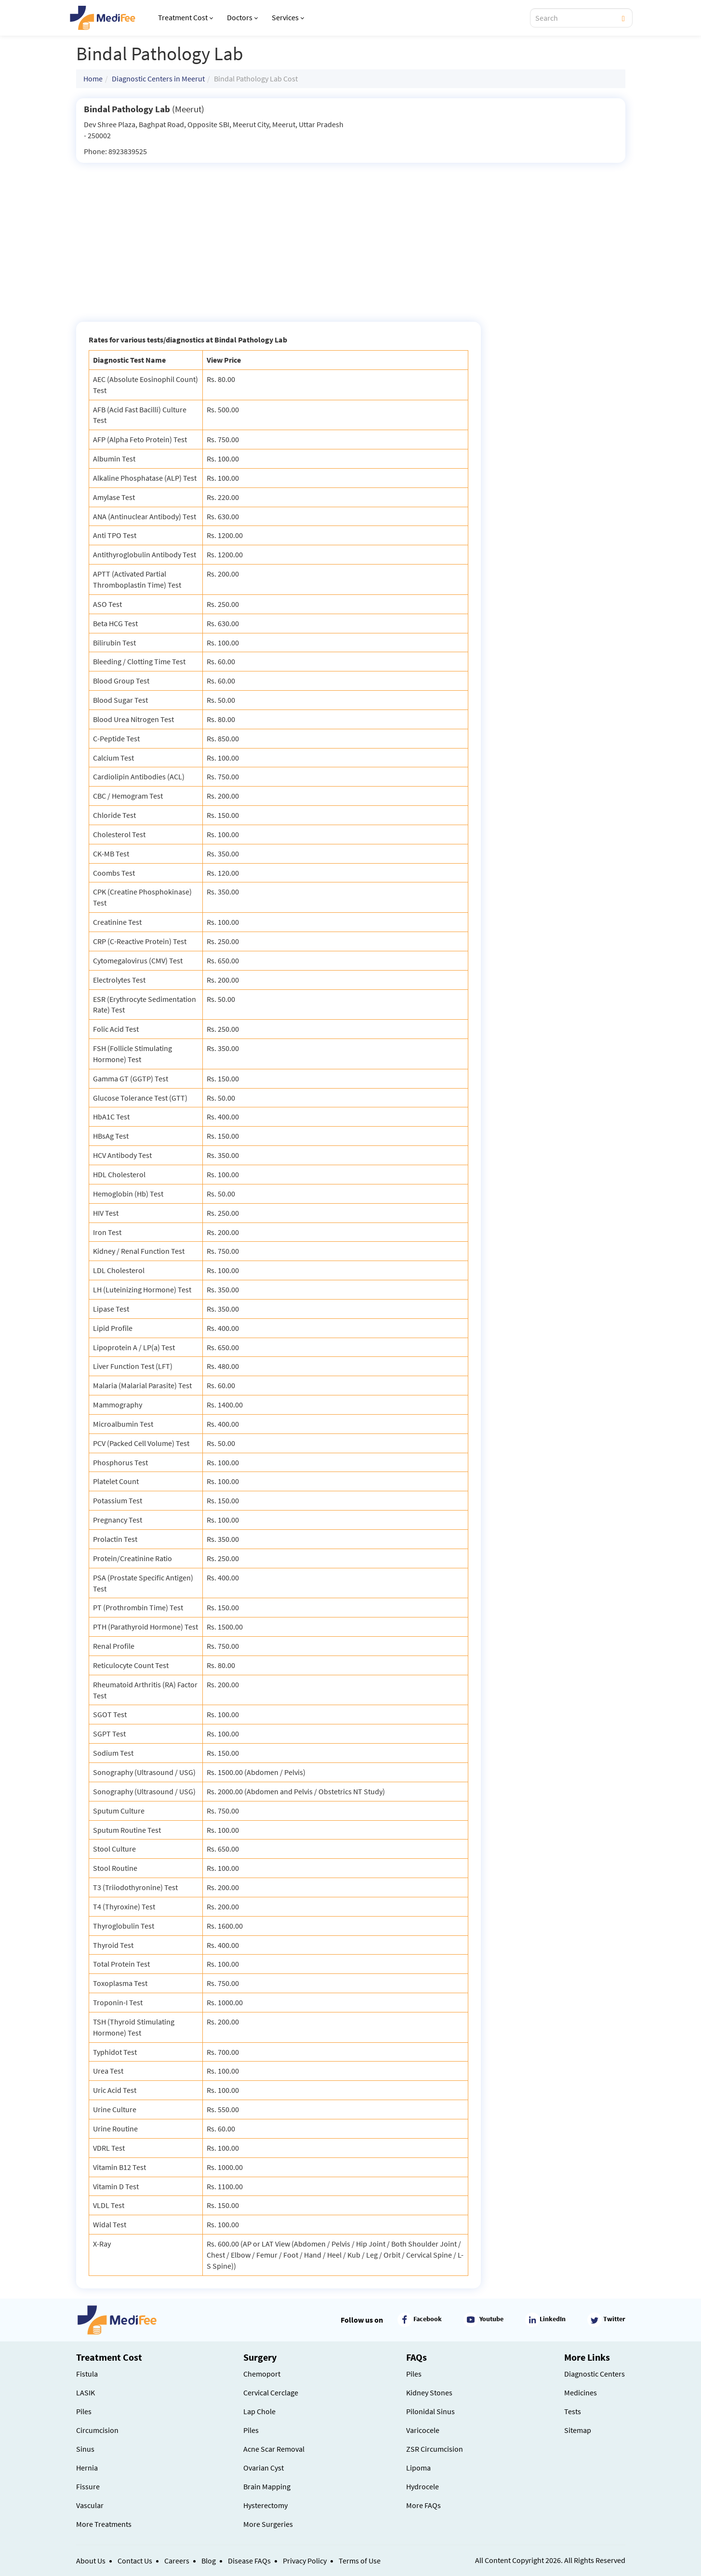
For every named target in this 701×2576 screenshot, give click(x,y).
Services (288, 17)
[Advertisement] (350, 235)
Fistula (87, 2374)
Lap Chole (259, 2411)
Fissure (88, 2486)
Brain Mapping (267, 2486)
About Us (91, 2560)
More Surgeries (268, 2524)
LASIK (85, 2392)
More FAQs (423, 2505)
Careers (176, 2560)
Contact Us (135, 2560)
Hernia (87, 2467)
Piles (84, 2411)
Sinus (85, 2449)
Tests (572, 2411)
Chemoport (261, 2374)
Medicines (580, 2392)
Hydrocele (422, 2486)
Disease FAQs (249, 2560)
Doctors (242, 17)
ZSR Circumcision (434, 2449)
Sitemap (577, 2430)
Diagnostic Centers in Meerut (158, 78)
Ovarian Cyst (263, 2467)
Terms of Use (360, 2560)
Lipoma (418, 2467)
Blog (208, 2560)
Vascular (90, 2505)
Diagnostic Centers (594, 2374)
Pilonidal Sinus (430, 2411)
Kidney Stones (429, 2392)
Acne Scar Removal (273, 2449)
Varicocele (422, 2430)
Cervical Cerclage (270, 2392)
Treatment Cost (185, 17)
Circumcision (97, 2430)
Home (93, 78)
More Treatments (104, 2524)
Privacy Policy (305, 2560)
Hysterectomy (265, 2505)
